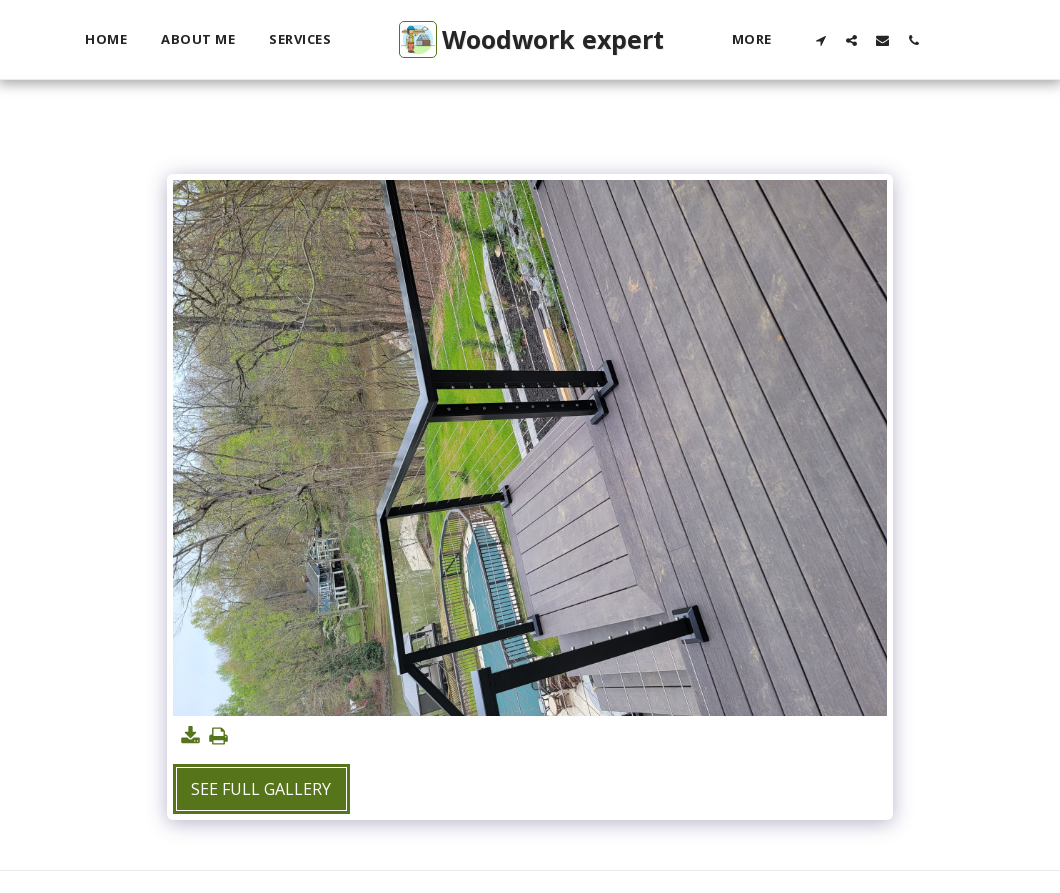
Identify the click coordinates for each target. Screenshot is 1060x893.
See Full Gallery (261, 789)
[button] (820, 40)
